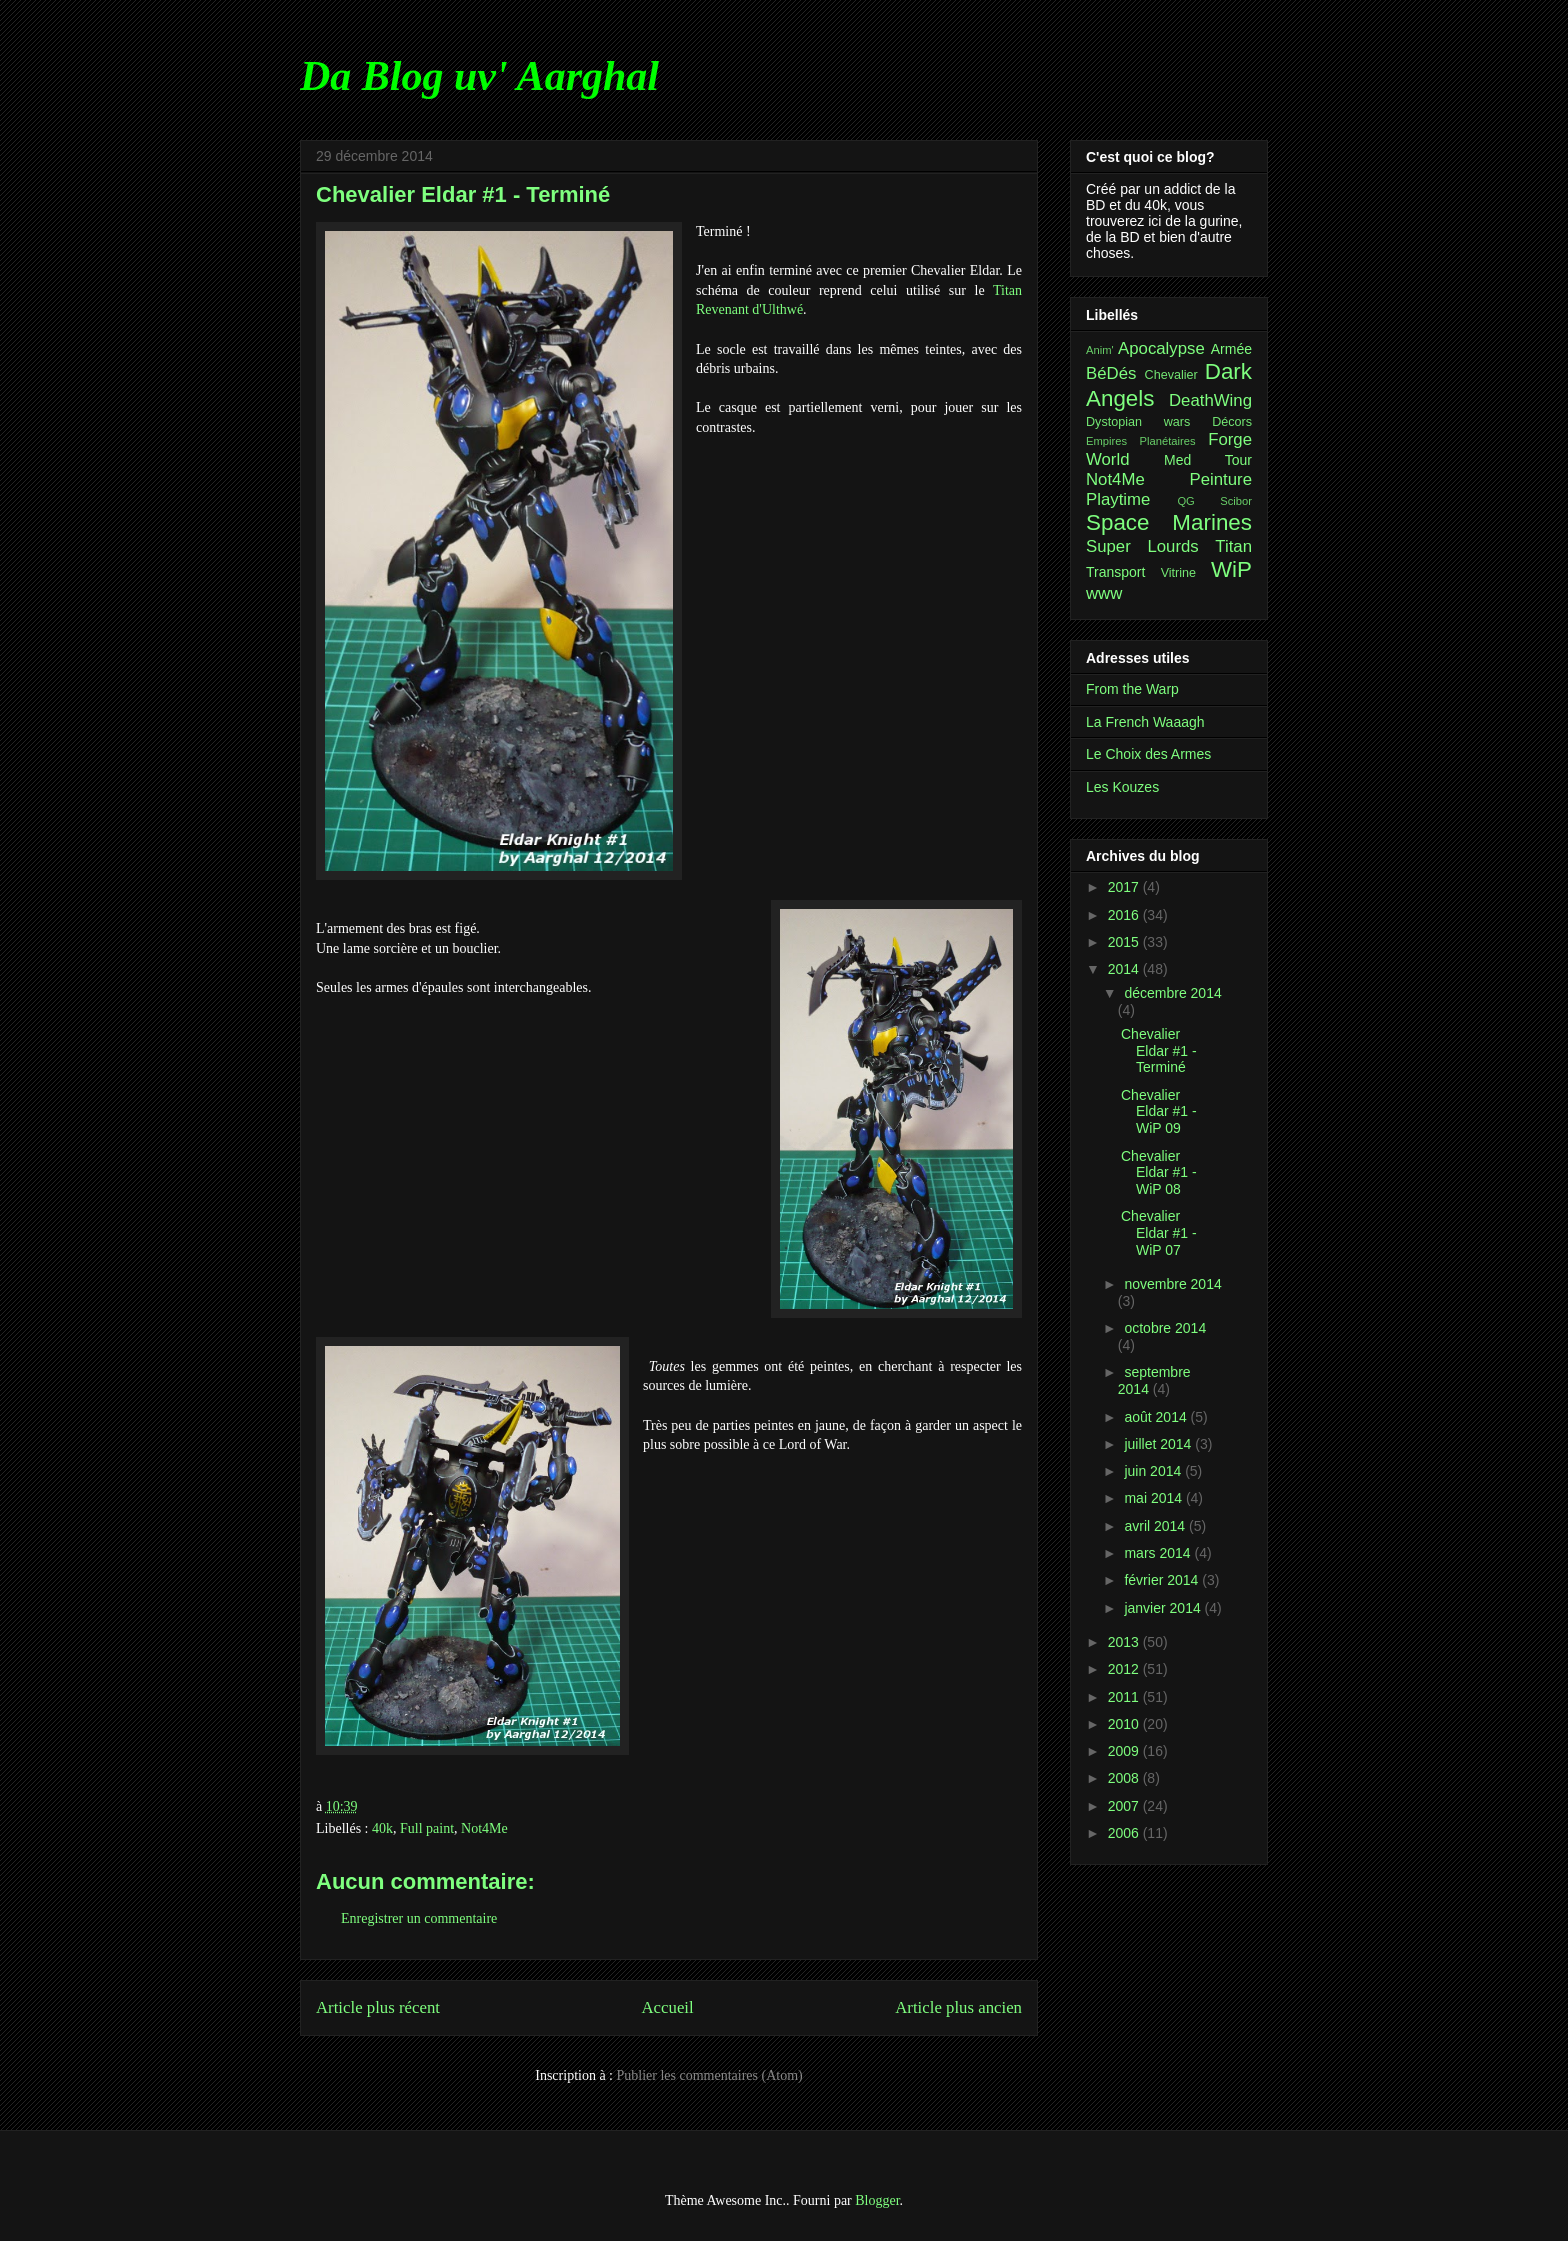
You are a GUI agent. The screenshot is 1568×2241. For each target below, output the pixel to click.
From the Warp (1132, 689)
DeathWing (1210, 400)
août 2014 (1157, 1417)
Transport (1115, 572)
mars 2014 (1159, 1553)
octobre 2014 (1165, 1328)
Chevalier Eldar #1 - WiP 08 (1159, 1173)
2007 (1125, 1806)
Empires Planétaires (1141, 441)
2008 (1125, 1778)
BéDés (1111, 373)
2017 (1125, 887)
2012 (1125, 1669)
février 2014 (1163, 1580)
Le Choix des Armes (1148, 754)
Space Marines (1169, 522)
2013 (1125, 1642)
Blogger (877, 2200)
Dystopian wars (1138, 422)
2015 (1125, 942)
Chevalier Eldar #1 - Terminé (1159, 1051)
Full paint (427, 1828)
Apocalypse (1161, 348)
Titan (1233, 546)
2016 (1125, 915)
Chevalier (1171, 375)
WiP (1231, 569)
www (1104, 593)
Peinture (1220, 479)
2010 (1125, 1724)
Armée (1231, 349)
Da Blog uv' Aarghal (479, 76)
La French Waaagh (1145, 722)
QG (1185, 501)
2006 (1125, 1833)
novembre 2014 (1172, 1284)
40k (382, 1828)
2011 (1125, 1697)
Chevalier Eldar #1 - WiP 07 (1159, 1233)
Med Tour (1208, 460)
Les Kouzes (1122, 787)
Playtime (1118, 499)
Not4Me (484, 1828)
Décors (1232, 422)
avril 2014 (1156, 1526)
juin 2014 (1154, 1471)
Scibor (1236, 501)
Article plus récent (378, 2007)
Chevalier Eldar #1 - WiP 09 (1159, 1112)
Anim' (1100, 350)
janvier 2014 (1164, 1608)
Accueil (668, 2007)
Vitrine (1178, 573)
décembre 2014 (1172, 993)
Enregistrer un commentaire (419, 1918)
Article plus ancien (958, 2007)
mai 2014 (1154, 1498)
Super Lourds (1142, 546)
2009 (1125, 1751)
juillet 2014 (1159, 1444)
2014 (1125, 969)
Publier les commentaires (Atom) (710, 2075)
